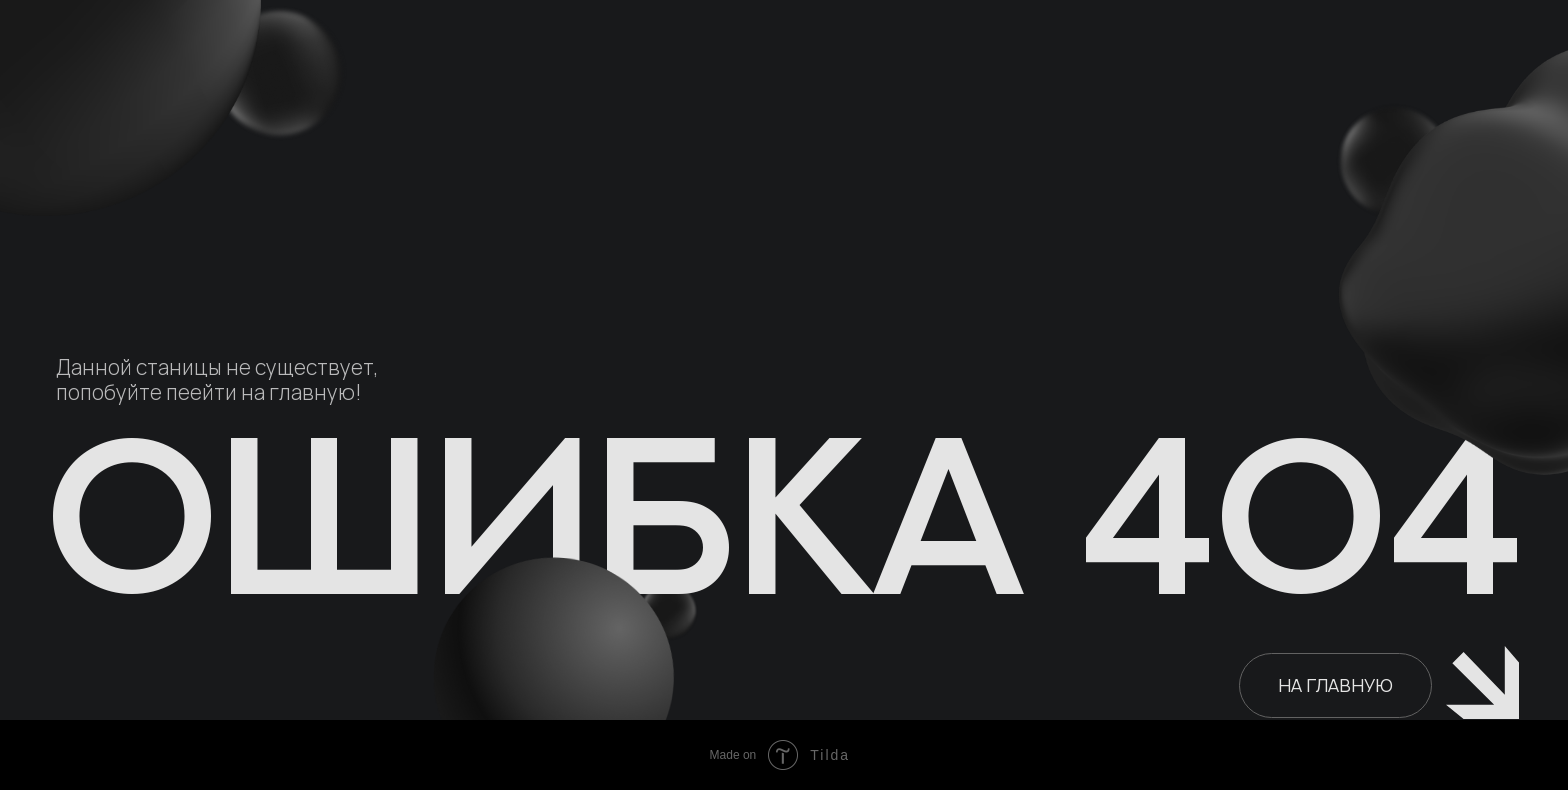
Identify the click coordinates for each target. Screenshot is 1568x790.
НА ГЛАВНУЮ (1335, 685)
